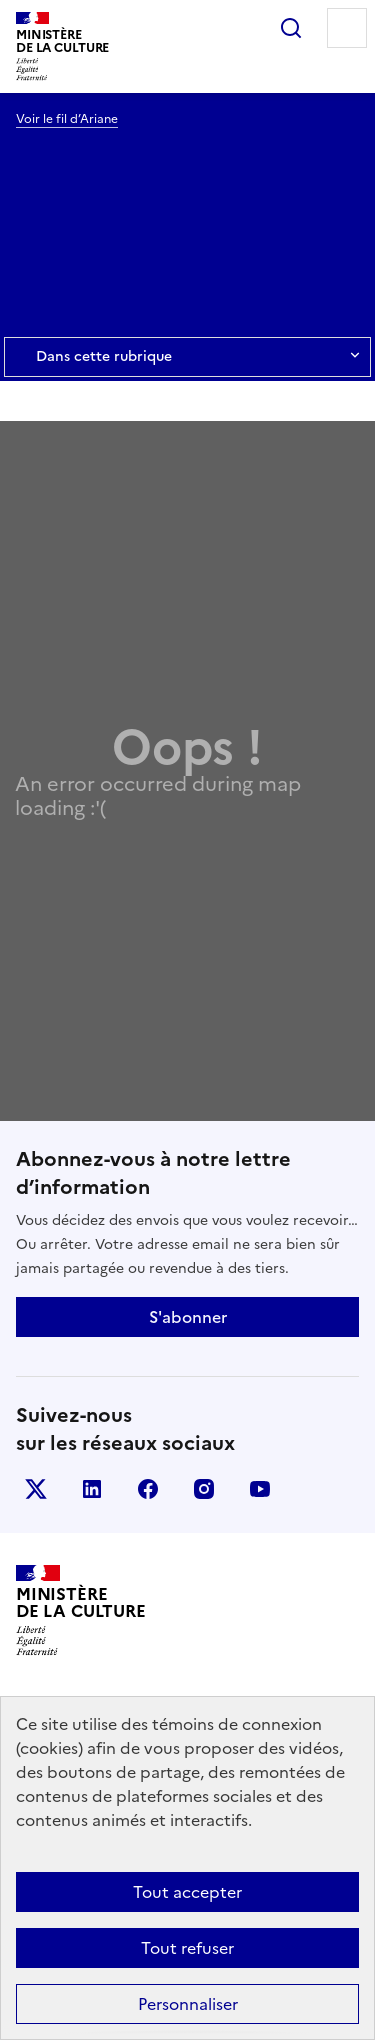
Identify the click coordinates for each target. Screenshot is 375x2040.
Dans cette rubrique (187, 357)
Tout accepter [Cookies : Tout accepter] (187, 1892)
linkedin (92, 1489)
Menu (347, 28)
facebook (148, 1489)
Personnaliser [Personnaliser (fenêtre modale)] (188, 2004)
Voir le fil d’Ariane (67, 119)
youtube (260, 1489)
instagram (204, 1489)
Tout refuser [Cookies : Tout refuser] (187, 1948)
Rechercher (291, 28)
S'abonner (188, 1317)
